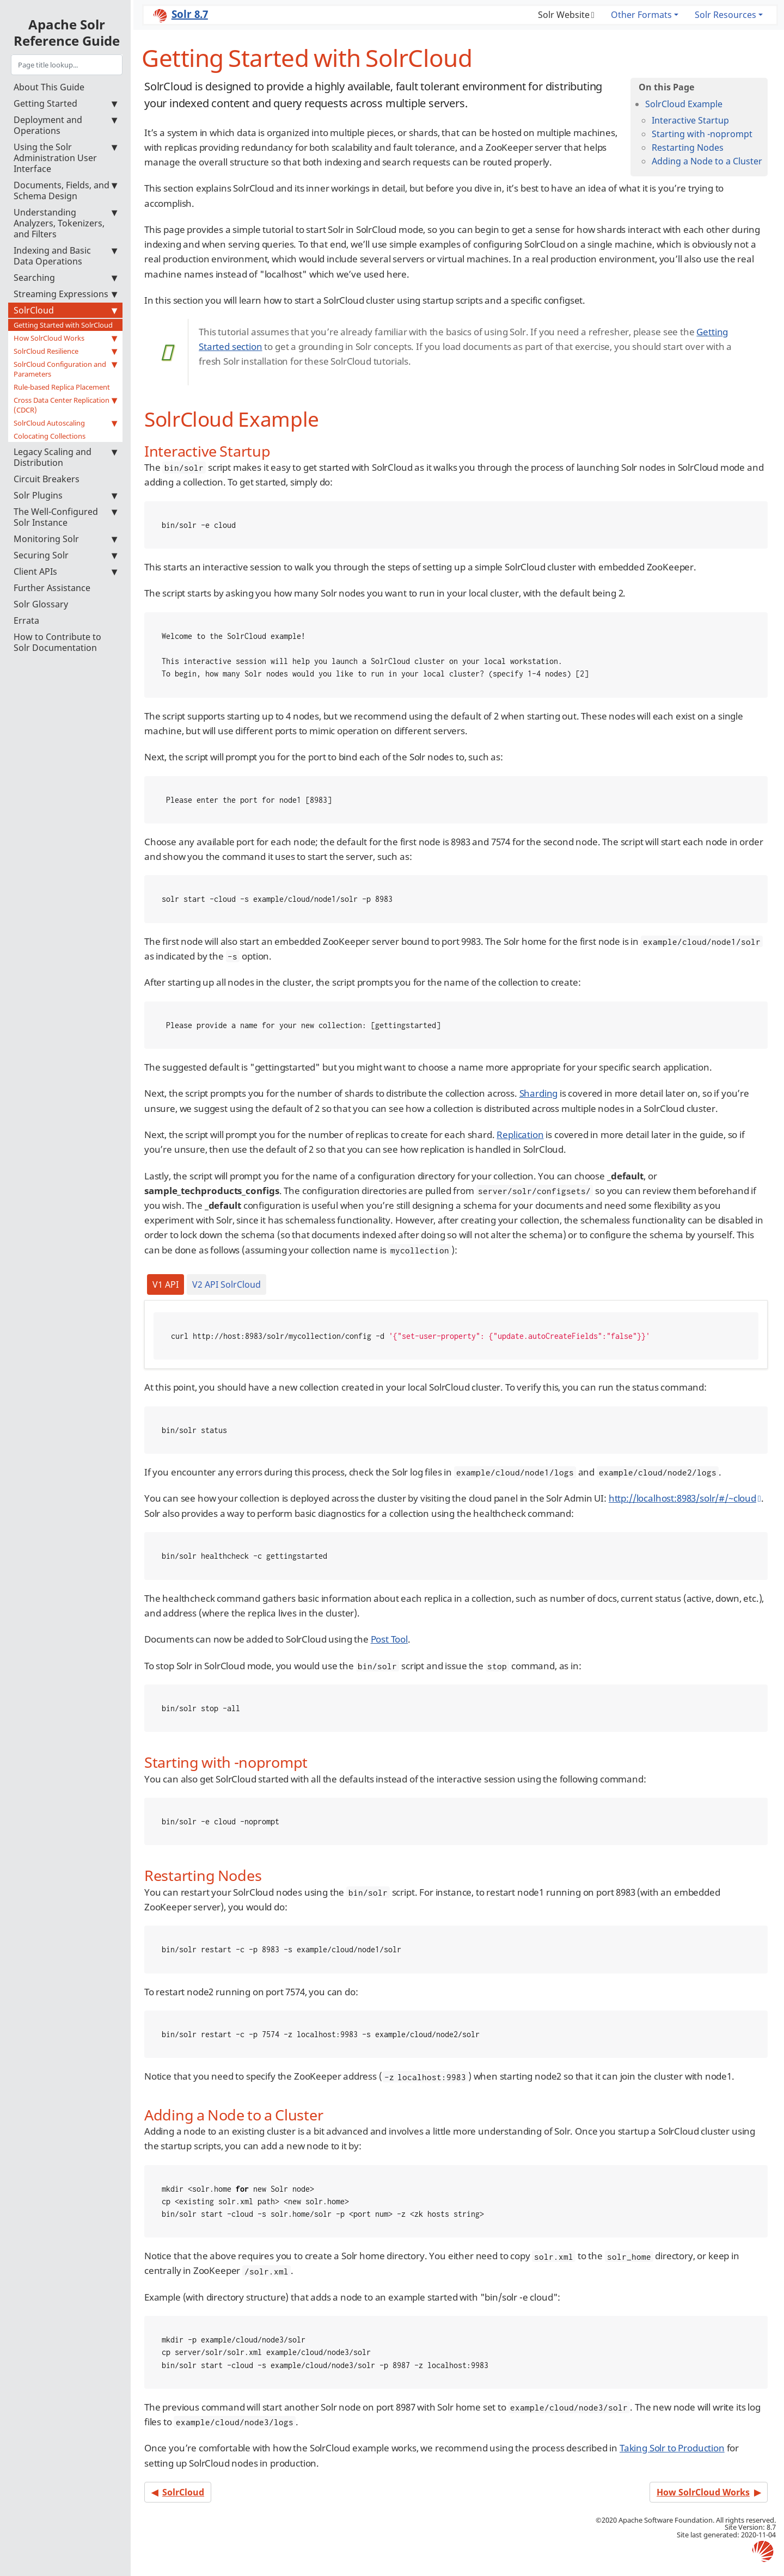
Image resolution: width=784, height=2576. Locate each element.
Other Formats (641, 15)
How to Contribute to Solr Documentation (57, 642)
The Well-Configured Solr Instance (65, 517)
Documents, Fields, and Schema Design (65, 190)
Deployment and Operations (65, 125)
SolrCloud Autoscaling (65, 423)
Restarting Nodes (688, 147)
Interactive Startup (690, 120)
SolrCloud (65, 310)
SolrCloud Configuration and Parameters (65, 369)
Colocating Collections (49, 436)
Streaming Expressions (65, 294)
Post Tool (389, 1639)
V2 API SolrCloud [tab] (226, 1284)
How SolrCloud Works (65, 338)
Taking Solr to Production (672, 2448)
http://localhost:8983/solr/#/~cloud (682, 1498)
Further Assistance (52, 588)
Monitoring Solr (65, 539)
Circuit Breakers (46, 479)
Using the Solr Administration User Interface (65, 158)
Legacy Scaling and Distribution (65, 457)
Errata (26, 620)
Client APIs (65, 571)
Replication (520, 1134)
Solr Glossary (41, 604)
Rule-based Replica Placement (62, 387)
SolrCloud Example (683, 104)
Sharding (538, 1093)
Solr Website (564, 15)
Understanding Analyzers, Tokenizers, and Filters (65, 223)
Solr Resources (725, 15)
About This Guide (49, 87)
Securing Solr (65, 555)
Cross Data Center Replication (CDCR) (65, 405)
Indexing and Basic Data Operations (65, 255)
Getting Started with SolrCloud (63, 325)
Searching (65, 278)
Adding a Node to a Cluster (707, 161)
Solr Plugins (65, 495)
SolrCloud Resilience (65, 351)
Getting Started (65, 103)
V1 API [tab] (165, 1284)
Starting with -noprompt (702, 134)
